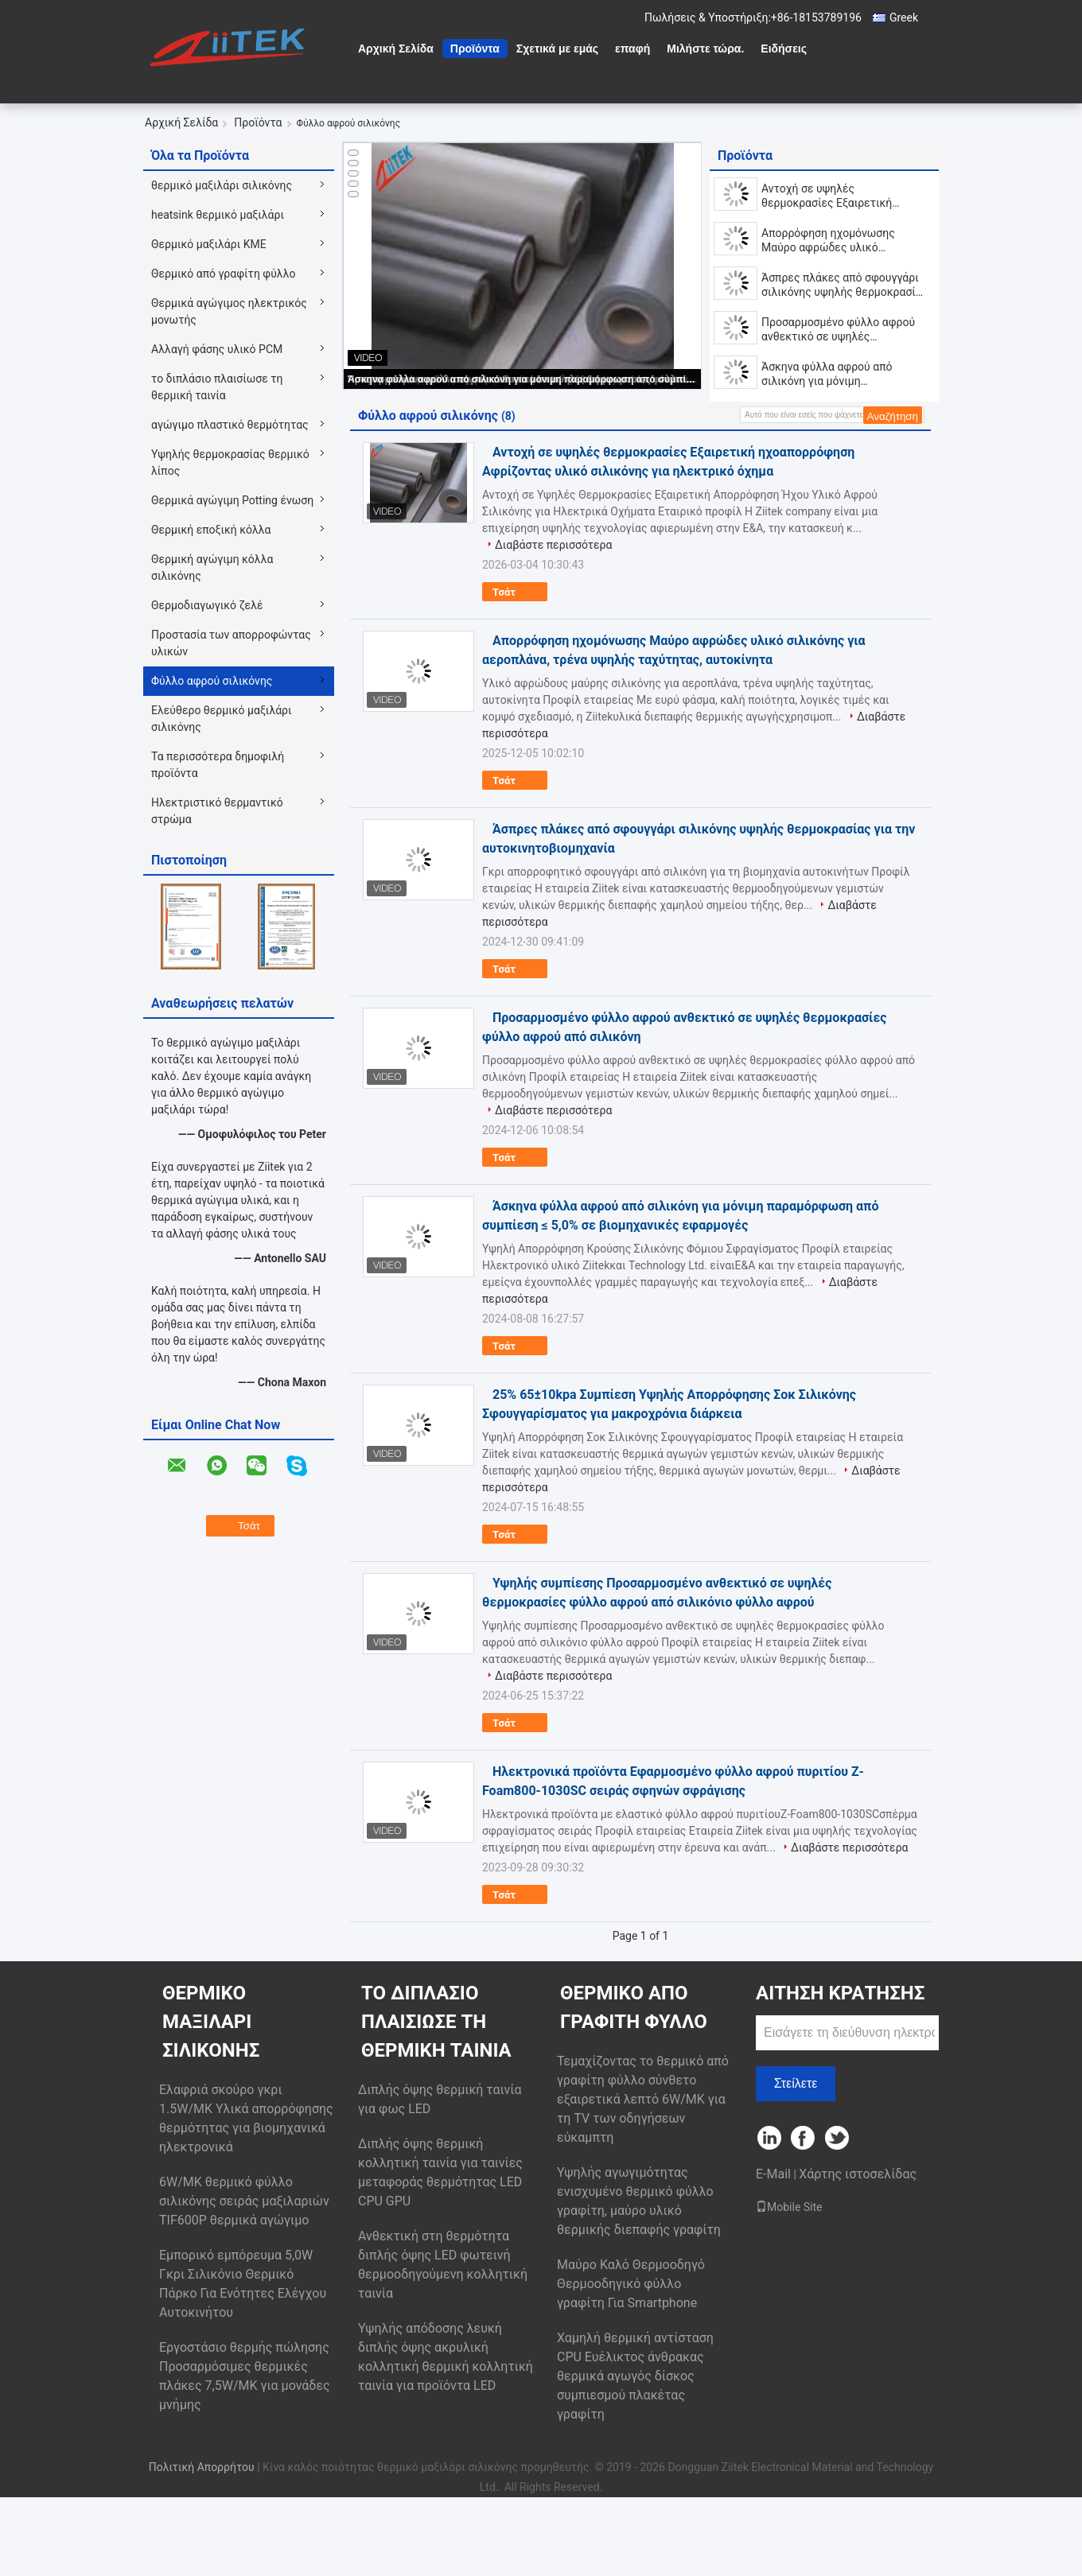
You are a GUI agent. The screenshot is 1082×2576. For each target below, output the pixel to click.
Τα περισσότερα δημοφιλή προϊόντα (217, 764)
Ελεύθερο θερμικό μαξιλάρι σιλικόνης (221, 718)
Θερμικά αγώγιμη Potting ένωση (232, 500)
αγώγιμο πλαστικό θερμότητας (230, 424)
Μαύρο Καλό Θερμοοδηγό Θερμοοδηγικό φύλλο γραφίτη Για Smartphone (631, 2283)
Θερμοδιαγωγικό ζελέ (207, 605)
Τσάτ (514, 592)
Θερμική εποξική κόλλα (211, 529)
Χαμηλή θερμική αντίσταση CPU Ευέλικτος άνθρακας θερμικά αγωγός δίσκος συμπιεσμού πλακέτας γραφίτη (635, 2376)
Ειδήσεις (784, 48)
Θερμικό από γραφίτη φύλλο (223, 273)
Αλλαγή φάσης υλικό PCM (216, 349)
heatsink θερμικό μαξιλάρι (217, 214)
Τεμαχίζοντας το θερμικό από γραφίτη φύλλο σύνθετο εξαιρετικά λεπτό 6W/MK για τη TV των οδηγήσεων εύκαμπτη (643, 2099)
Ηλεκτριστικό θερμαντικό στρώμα (217, 811)
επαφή (632, 48)
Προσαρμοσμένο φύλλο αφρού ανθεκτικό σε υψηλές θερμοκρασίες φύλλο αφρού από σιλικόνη (844, 330)
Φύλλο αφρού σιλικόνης (211, 680)
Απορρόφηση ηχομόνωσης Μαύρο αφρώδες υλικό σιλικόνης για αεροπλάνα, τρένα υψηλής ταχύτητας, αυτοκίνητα (842, 240)
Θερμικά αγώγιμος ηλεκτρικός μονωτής (229, 311)
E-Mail (773, 2174)
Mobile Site (789, 2207)
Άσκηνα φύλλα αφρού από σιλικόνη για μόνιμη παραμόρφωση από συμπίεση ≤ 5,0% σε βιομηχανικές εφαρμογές (523, 379)
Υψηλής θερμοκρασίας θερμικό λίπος (230, 462)
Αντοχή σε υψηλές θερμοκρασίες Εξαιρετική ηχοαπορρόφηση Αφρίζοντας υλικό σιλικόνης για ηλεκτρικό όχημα (839, 196)
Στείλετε (796, 2083)
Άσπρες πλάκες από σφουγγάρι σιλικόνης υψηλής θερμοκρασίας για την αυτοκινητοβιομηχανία (844, 285)
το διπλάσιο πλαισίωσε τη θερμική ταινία (217, 387)
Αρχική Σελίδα (396, 48)
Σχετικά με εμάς (557, 48)
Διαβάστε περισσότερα (553, 544)
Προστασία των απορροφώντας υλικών (231, 643)
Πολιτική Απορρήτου (202, 2467)
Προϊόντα (475, 48)
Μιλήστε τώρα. (705, 48)
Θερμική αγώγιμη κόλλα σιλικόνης (212, 567)
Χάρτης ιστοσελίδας (858, 2174)
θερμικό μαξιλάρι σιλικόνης (221, 185)
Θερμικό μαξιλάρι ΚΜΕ (209, 244)
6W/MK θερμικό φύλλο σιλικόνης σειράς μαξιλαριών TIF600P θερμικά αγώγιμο (244, 2201)
